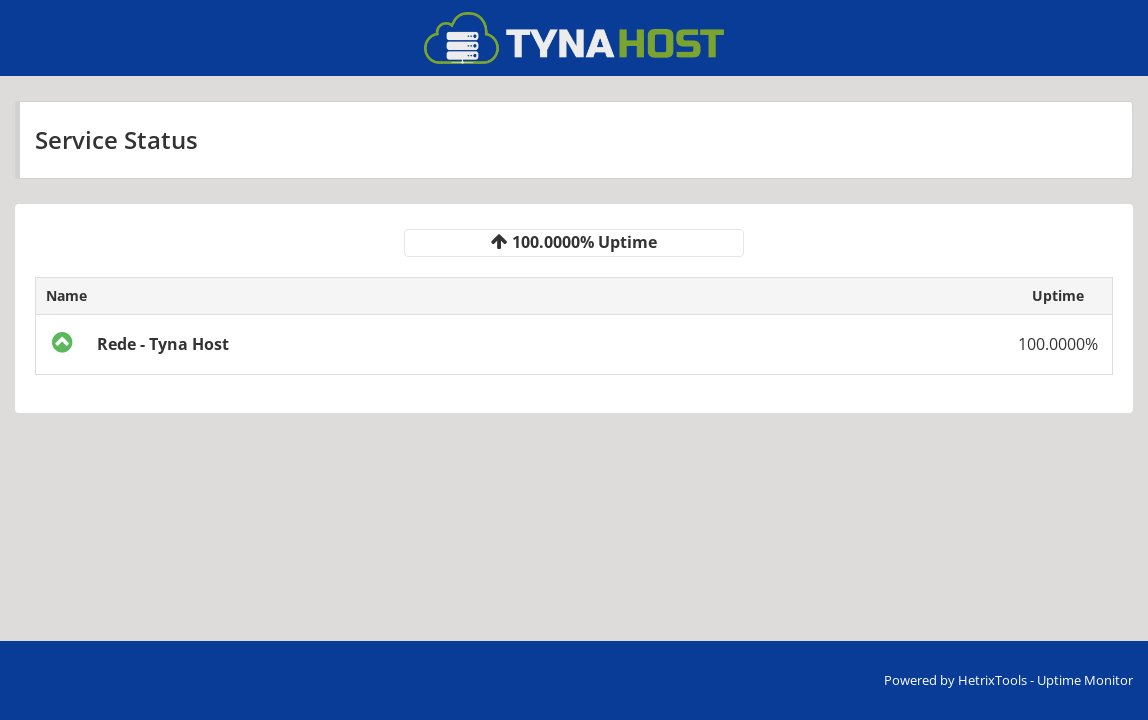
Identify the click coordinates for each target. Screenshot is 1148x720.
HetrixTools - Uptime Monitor (1045, 680)
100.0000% (1058, 344)
